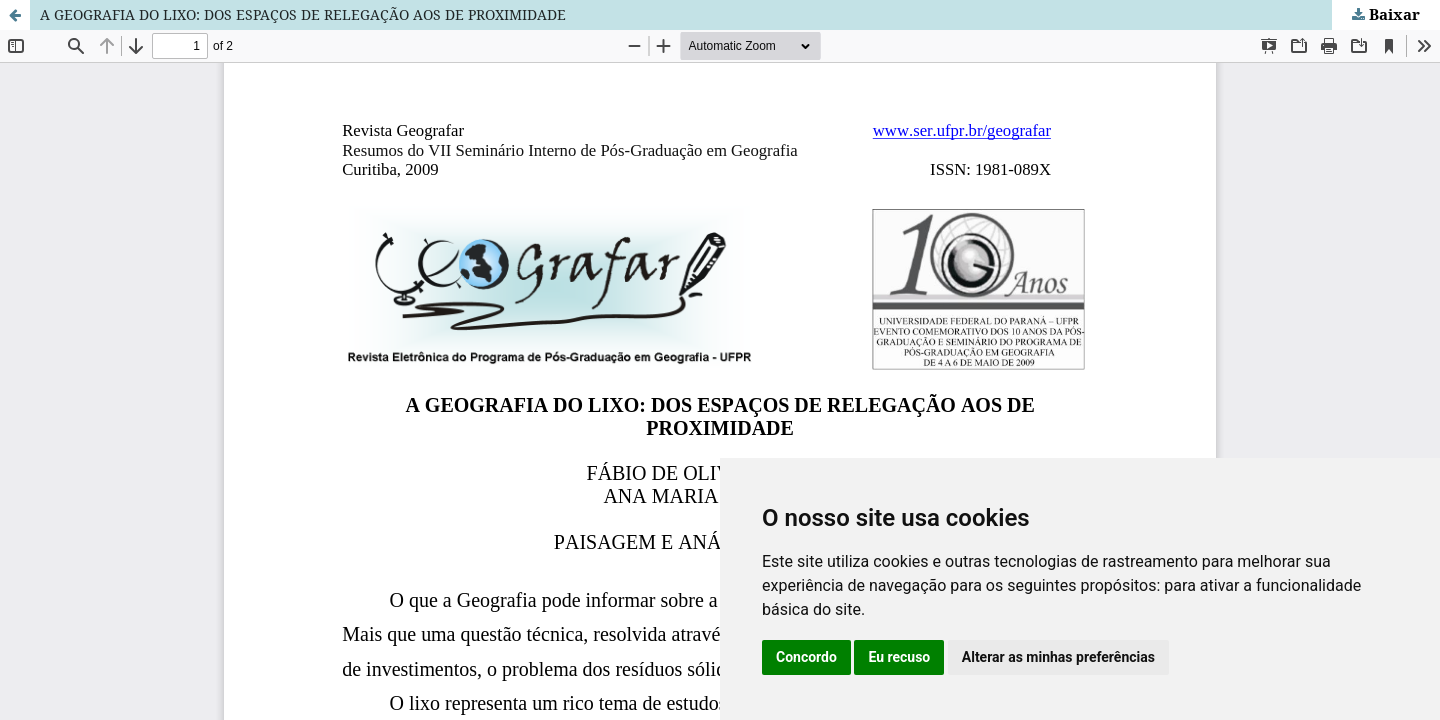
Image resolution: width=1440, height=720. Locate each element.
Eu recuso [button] (899, 657)
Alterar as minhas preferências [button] (1058, 657)
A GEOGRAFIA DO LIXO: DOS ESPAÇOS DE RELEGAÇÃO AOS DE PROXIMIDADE (303, 14)
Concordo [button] (806, 657)
